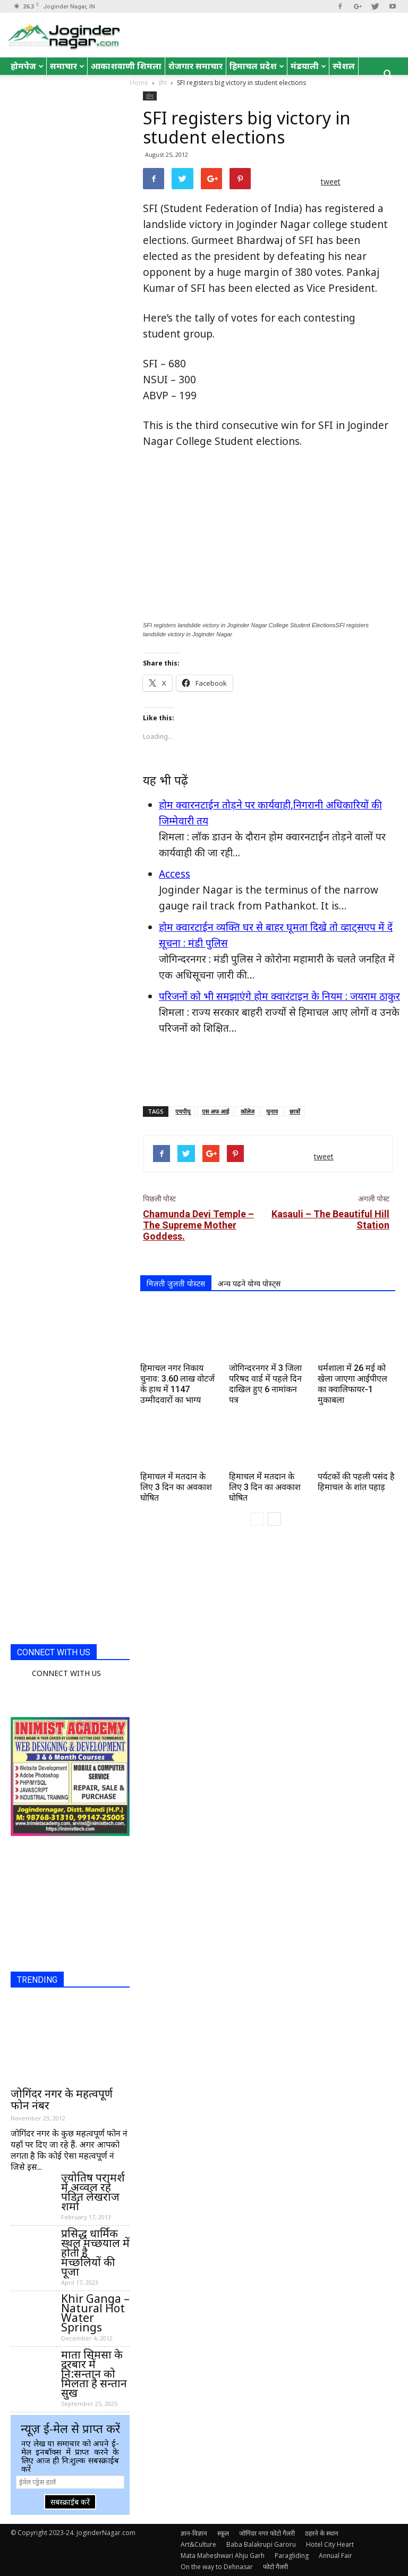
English (64, 83)
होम (150, 95)
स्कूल (223, 2533)
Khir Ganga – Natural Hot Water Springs (95, 2313)
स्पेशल (344, 66)
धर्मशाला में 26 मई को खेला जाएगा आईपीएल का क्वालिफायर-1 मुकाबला (352, 1384)
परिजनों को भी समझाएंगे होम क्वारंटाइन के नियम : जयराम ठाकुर (279, 996)
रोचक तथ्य (108, 83)
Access (174, 874)
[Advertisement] (267, 1071)
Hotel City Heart (330, 2544)
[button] (388, 75)
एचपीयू (182, 1111)
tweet (331, 181)
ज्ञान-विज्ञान (194, 2533)
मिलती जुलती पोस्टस (176, 1283)
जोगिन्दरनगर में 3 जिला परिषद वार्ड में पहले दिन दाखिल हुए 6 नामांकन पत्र (265, 1384)
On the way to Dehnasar (217, 2566)
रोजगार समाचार (195, 66)
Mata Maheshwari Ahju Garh (223, 2555)
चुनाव (272, 1111)
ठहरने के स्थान (321, 2533)
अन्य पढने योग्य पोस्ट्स (249, 1283)
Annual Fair (335, 2555)
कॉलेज (247, 1111)
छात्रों (295, 1111)
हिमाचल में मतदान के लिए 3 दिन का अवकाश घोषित (176, 1487)
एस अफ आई (215, 1111)
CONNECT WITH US (53, 1652)
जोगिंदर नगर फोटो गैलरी (267, 2533)
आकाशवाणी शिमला (126, 66)
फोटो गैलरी (275, 2566)
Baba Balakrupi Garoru (261, 2544)
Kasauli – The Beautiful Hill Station (330, 1219)
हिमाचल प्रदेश (257, 66)
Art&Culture (198, 2544)
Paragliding (292, 2555)
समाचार (67, 66)
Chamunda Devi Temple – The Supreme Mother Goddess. (198, 1225)
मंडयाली (308, 66)
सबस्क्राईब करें (70, 2502)
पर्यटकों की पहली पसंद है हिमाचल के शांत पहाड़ (356, 1481)
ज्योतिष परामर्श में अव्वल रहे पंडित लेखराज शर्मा (93, 2191)
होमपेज (27, 66)
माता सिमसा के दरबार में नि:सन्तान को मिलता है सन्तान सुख (94, 2373)
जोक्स (25, 83)
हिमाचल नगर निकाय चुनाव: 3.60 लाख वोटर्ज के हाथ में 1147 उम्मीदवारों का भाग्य (177, 1384)
